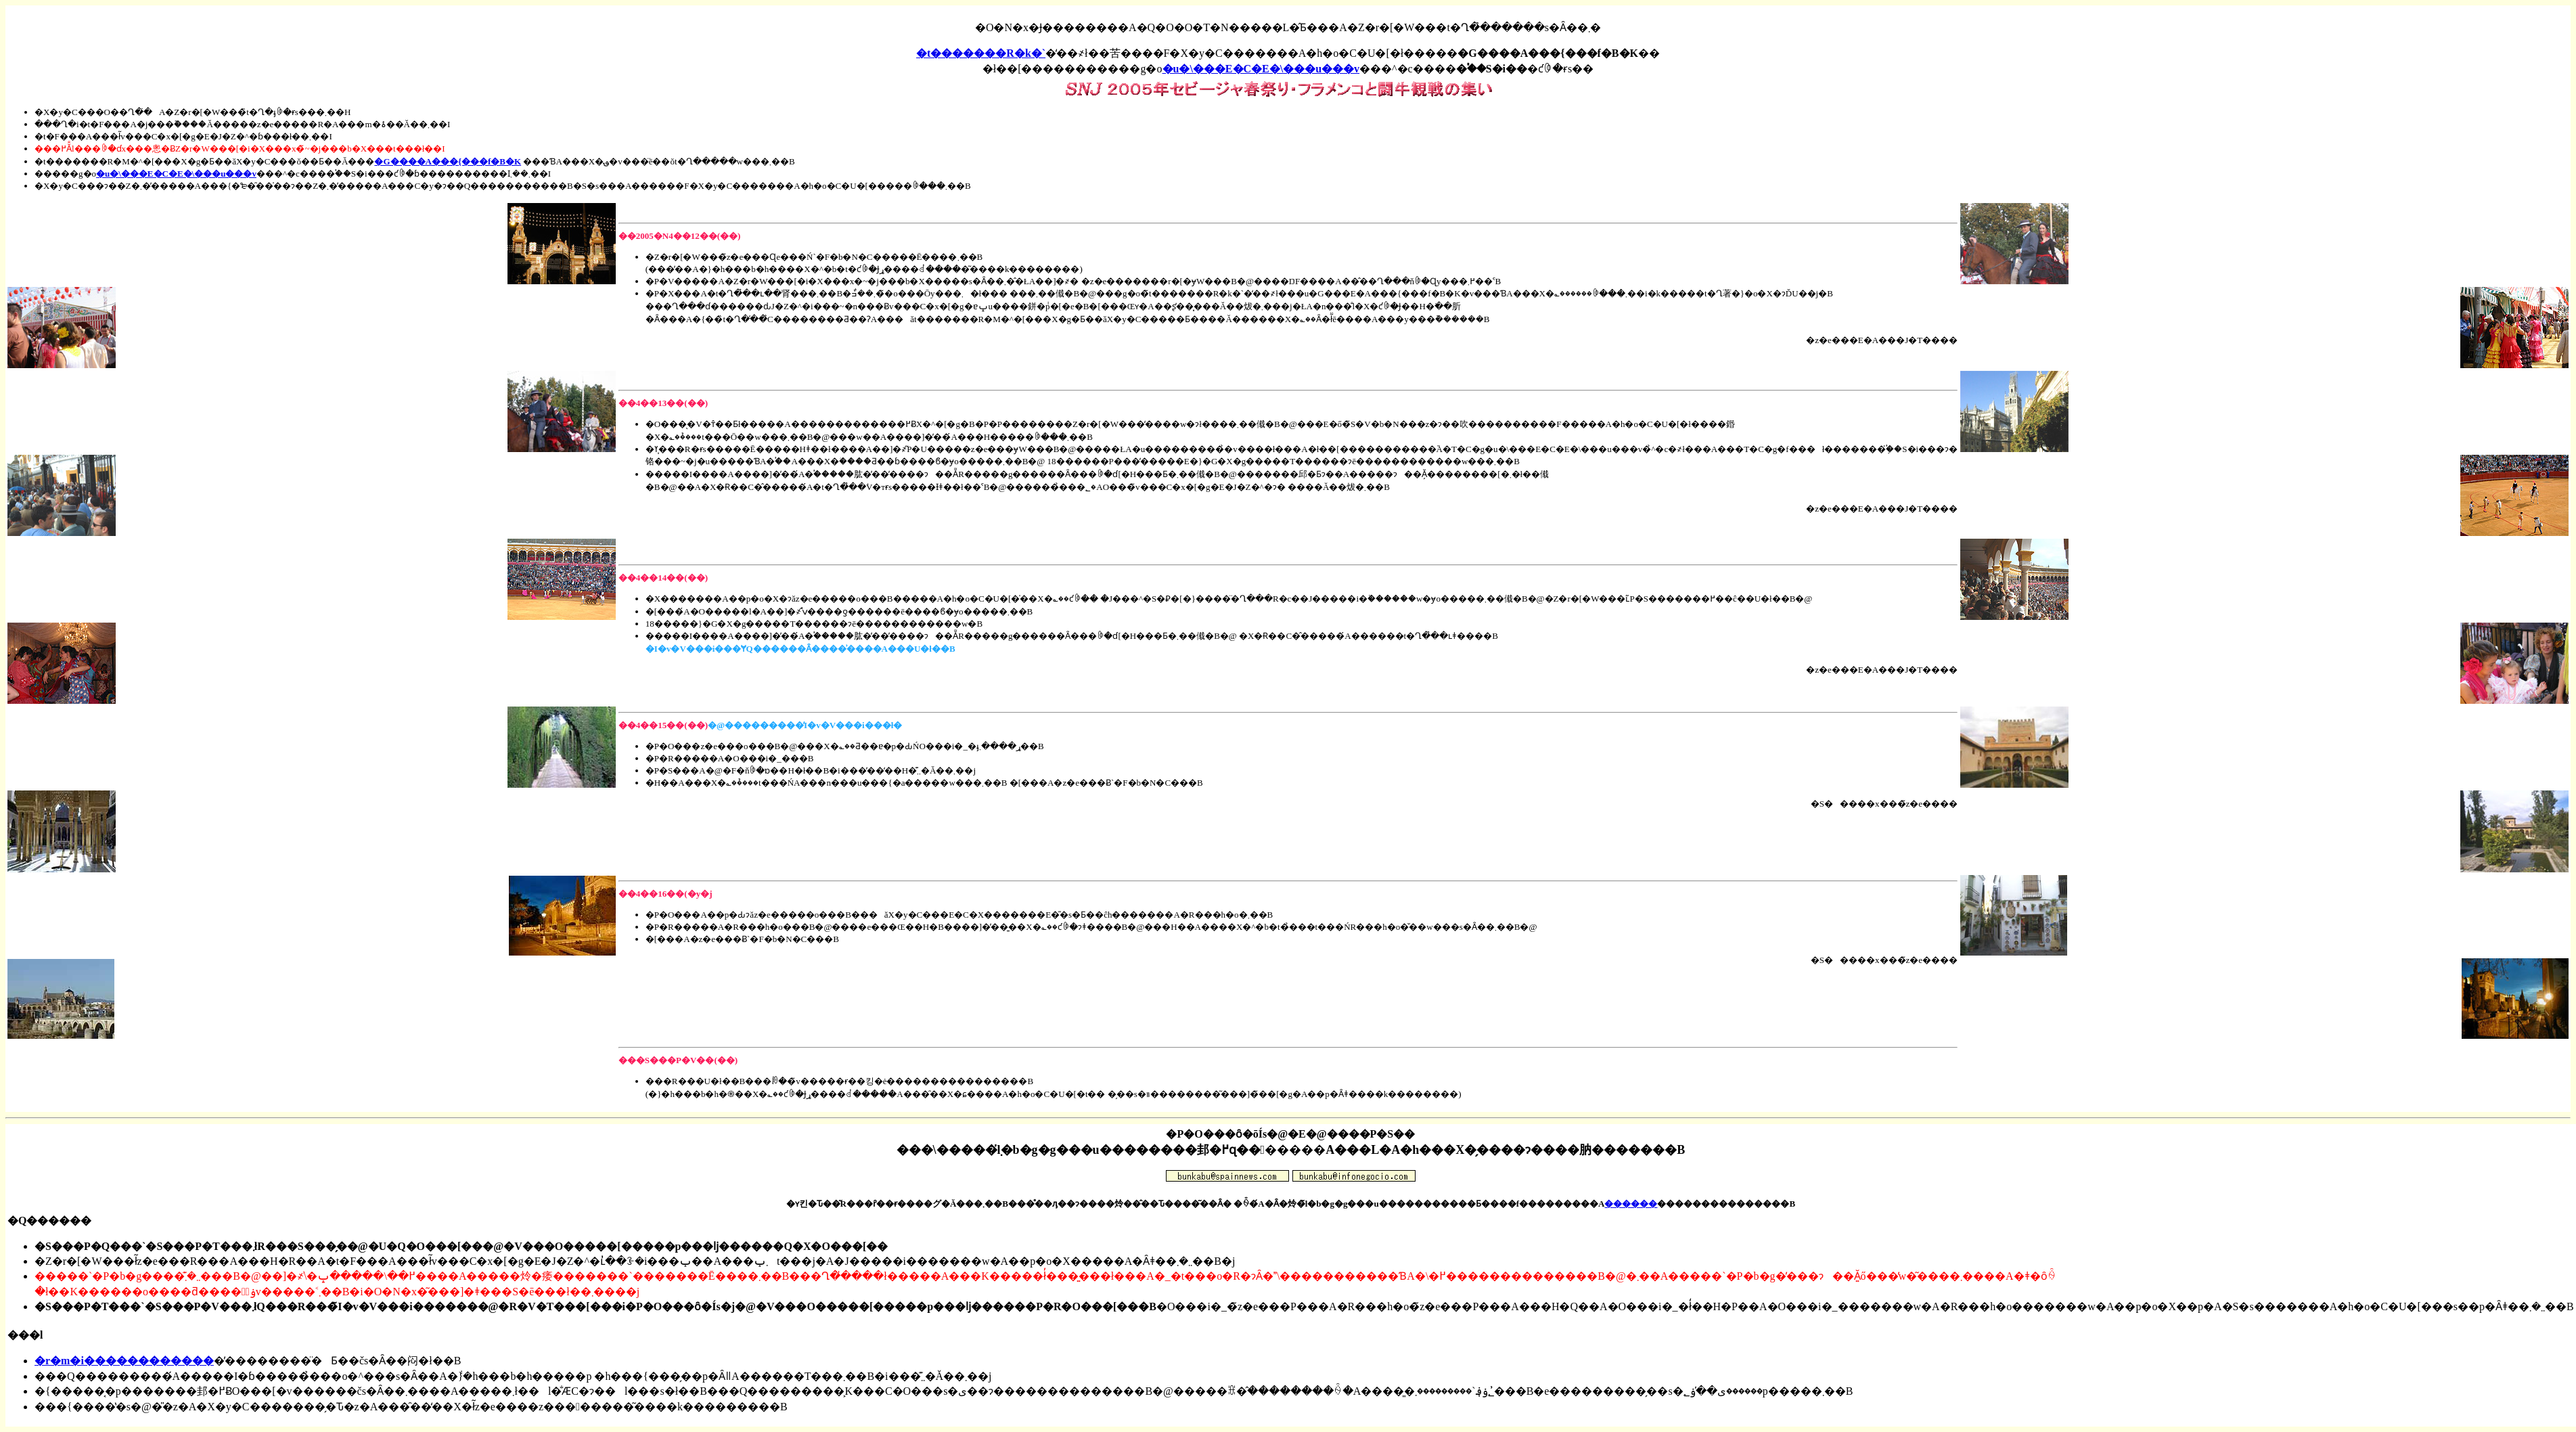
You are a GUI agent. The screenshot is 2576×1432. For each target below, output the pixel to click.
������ (1630, 1204)
